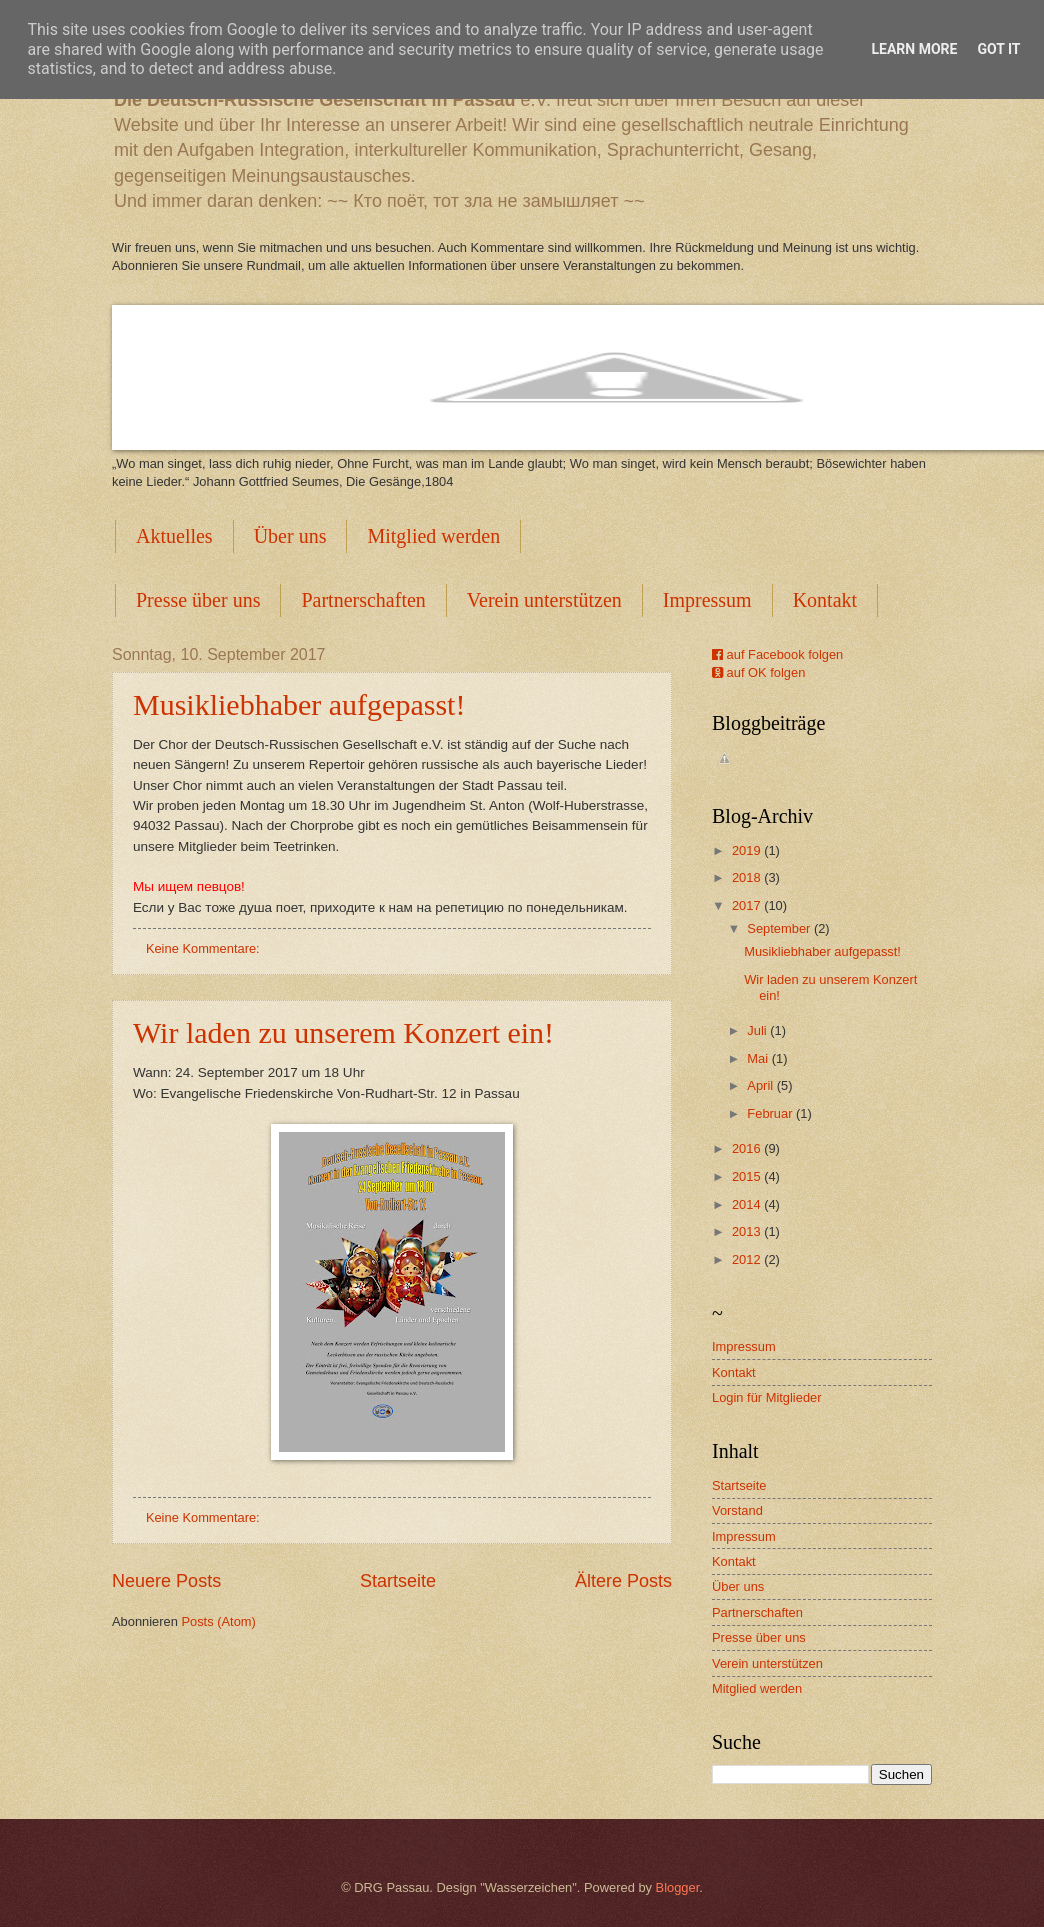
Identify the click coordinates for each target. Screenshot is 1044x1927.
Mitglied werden (433, 536)
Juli (758, 1030)
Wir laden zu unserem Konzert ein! (343, 1032)
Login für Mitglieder (767, 1397)
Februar (771, 1113)
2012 (748, 1259)
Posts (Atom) (218, 1621)
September (780, 928)
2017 (748, 905)
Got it (998, 49)
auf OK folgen (758, 672)
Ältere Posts (623, 1581)
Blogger (678, 1887)
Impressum (707, 600)
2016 (748, 1148)
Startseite (398, 1581)
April (761, 1085)
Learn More (914, 49)
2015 (748, 1176)
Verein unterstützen (544, 600)
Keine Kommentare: (204, 948)
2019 (748, 850)
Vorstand (737, 1510)
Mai (759, 1058)
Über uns (290, 536)
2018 (748, 877)
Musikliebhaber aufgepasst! (299, 704)
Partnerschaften (363, 600)
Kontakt (734, 1372)
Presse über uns (198, 600)
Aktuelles (174, 536)
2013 (748, 1231)
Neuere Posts (166, 1581)
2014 (748, 1204)
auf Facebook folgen (777, 654)
